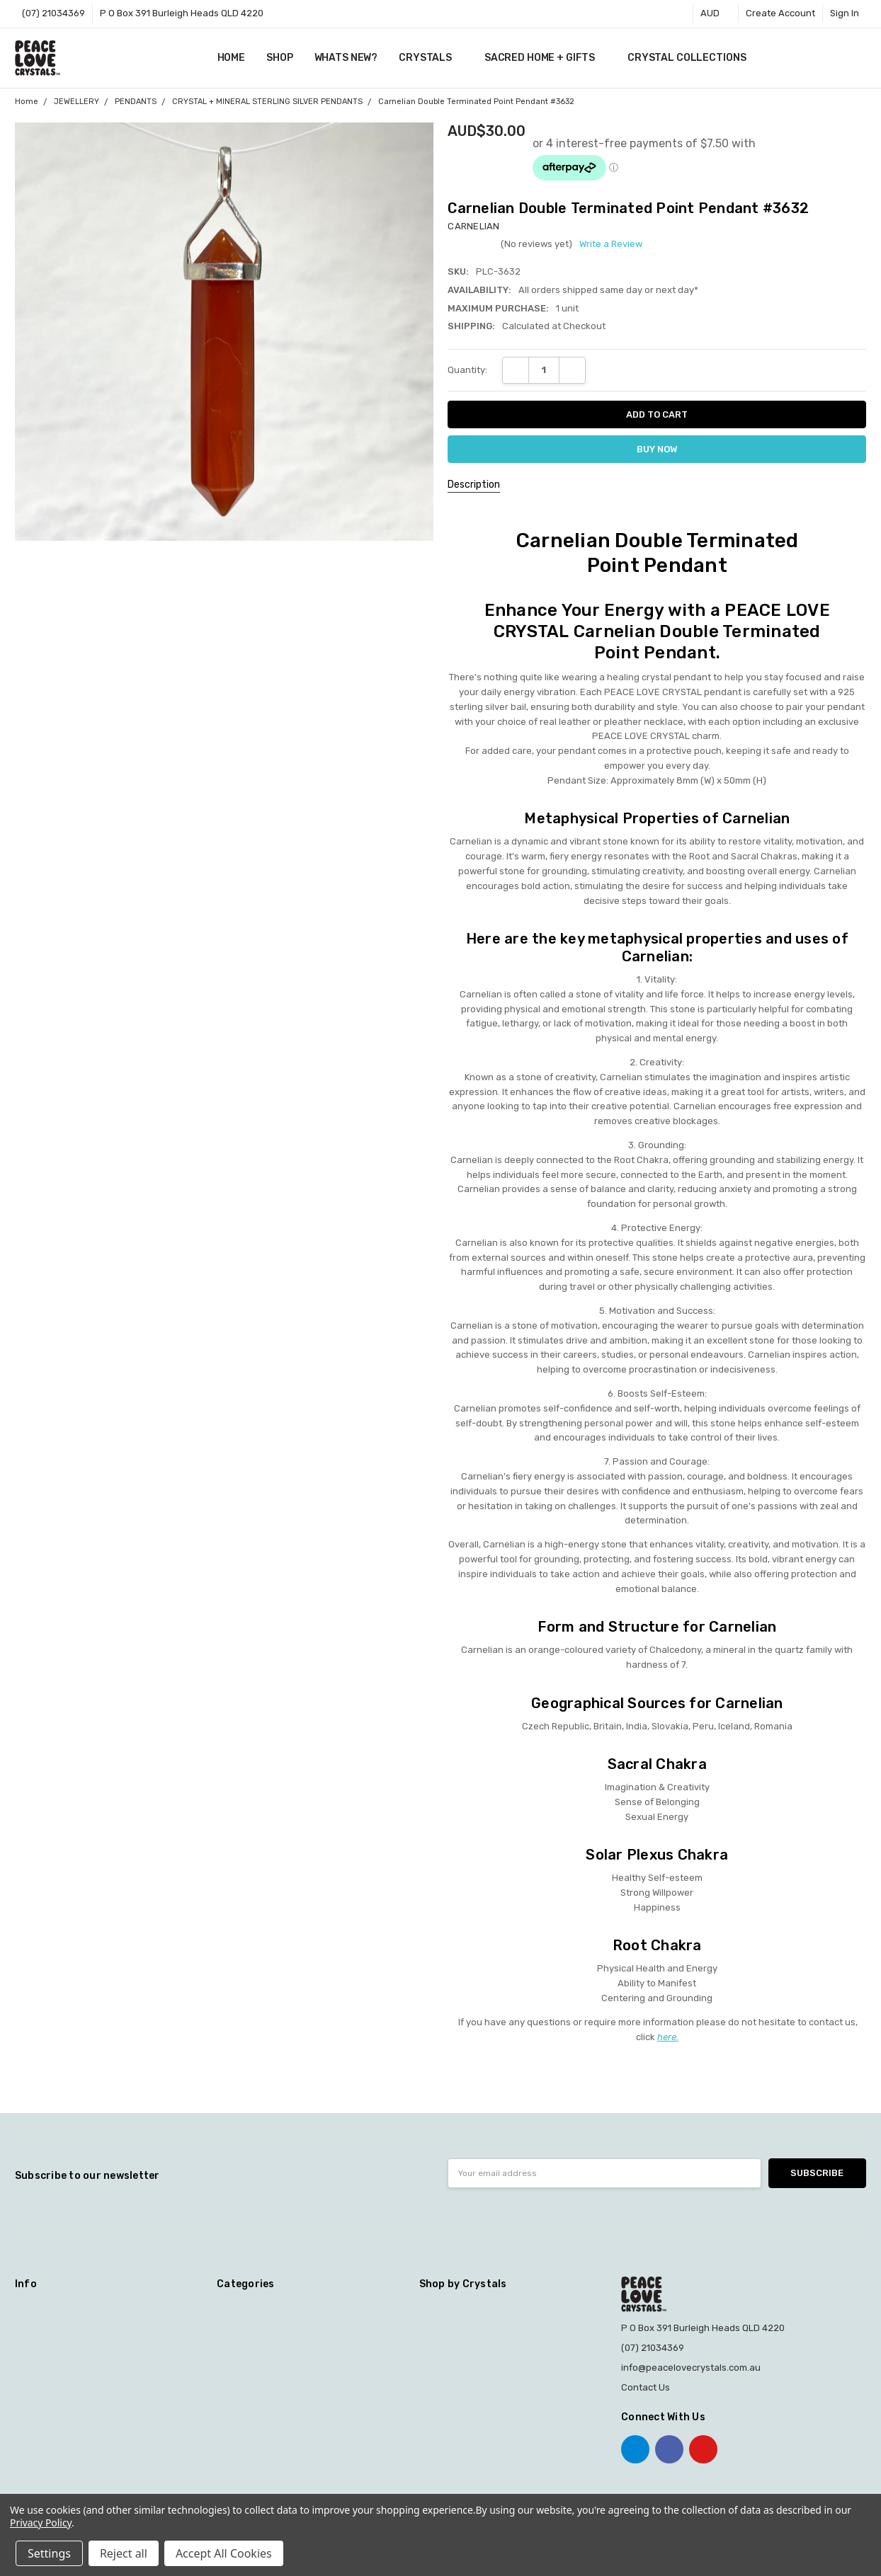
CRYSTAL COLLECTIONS (692, 58)
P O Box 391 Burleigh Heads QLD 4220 (181, 13)
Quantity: (467, 370)
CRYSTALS (431, 58)
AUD (715, 13)
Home (231, 58)
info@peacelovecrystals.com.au (691, 2367)
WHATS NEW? (346, 58)
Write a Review (610, 244)
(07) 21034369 (53, 13)
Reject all (123, 2553)
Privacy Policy (41, 2522)
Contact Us (645, 2387)
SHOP (279, 58)
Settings (49, 2553)
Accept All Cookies (224, 2553)
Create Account (780, 13)
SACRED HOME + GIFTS (545, 58)
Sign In (844, 13)
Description (474, 485)
